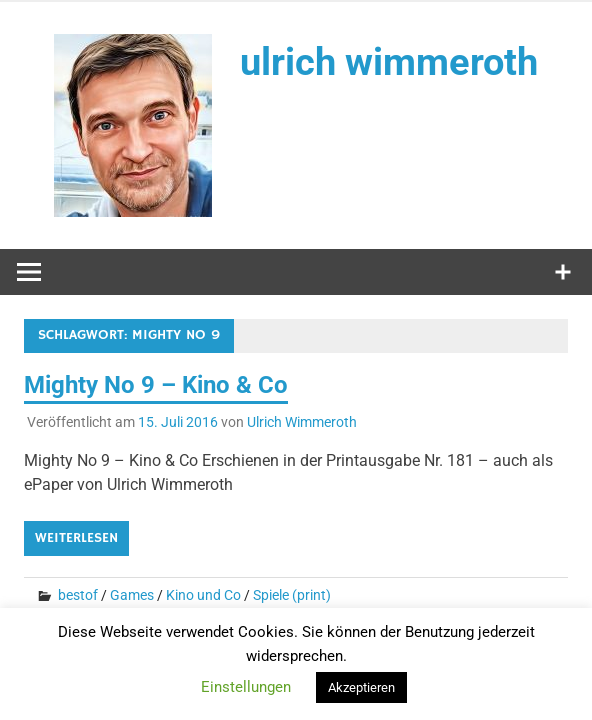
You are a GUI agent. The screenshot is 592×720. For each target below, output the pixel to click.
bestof (78, 595)
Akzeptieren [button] (361, 687)
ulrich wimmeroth (389, 62)
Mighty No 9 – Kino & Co (156, 385)
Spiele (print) (292, 595)
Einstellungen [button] (246, 687)
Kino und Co (203, 595)
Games (132, 595)
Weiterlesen (76, 538)
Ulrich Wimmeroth (302, 422)
